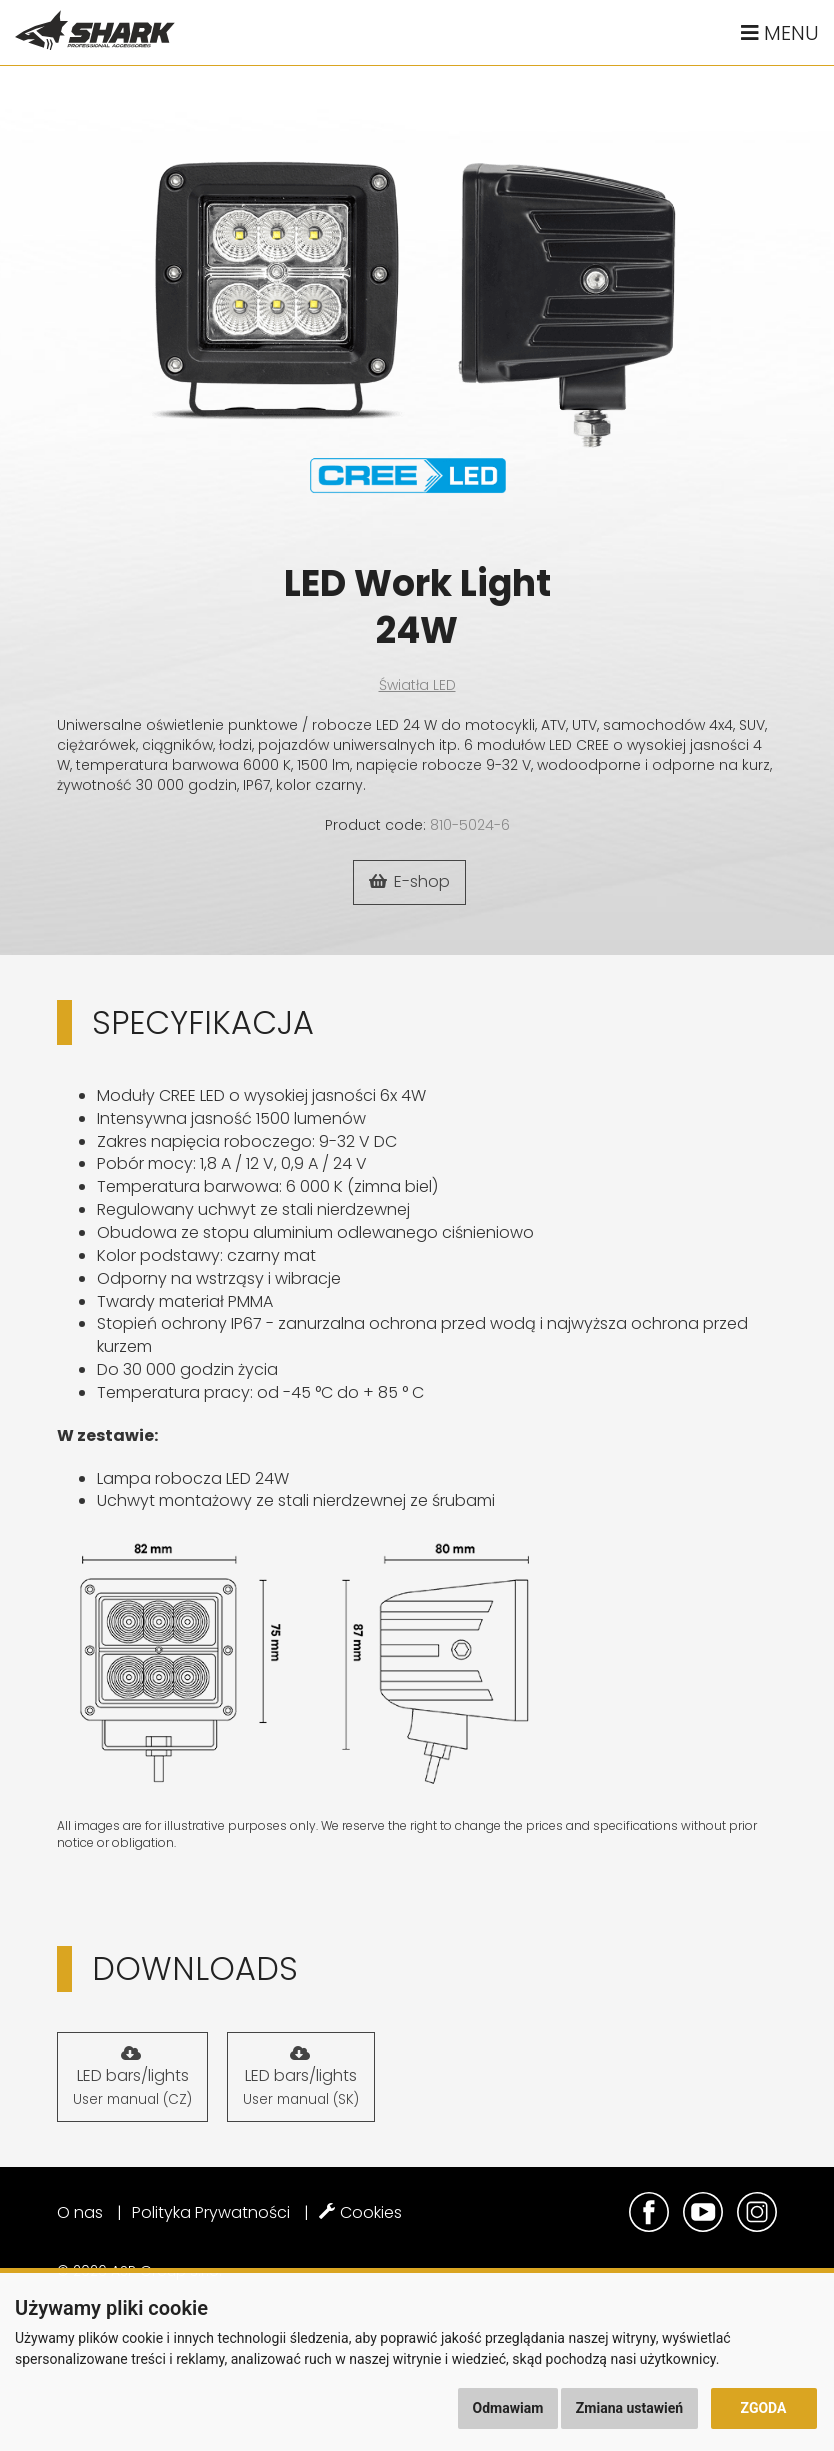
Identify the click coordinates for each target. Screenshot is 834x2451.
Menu (780, 33)
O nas (80, 2212)
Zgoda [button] (764, 2408)
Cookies (360, 2212)
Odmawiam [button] (508, 2408)
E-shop (409, 881)
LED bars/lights (132, 2077)
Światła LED (417, 685)
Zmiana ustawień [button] (629, 2408)
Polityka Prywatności (211, 2212)
